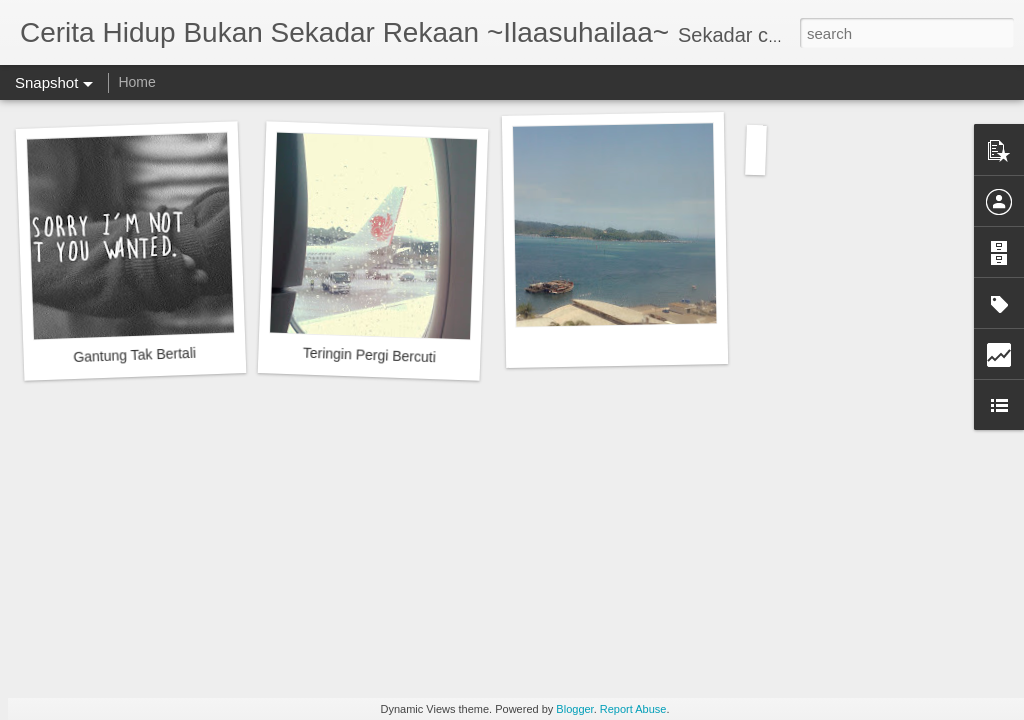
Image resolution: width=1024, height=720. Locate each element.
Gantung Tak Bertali (134, 355)
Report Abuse (633, 709)
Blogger (574, 709)
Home (136, 82)
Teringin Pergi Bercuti (370, 355)
